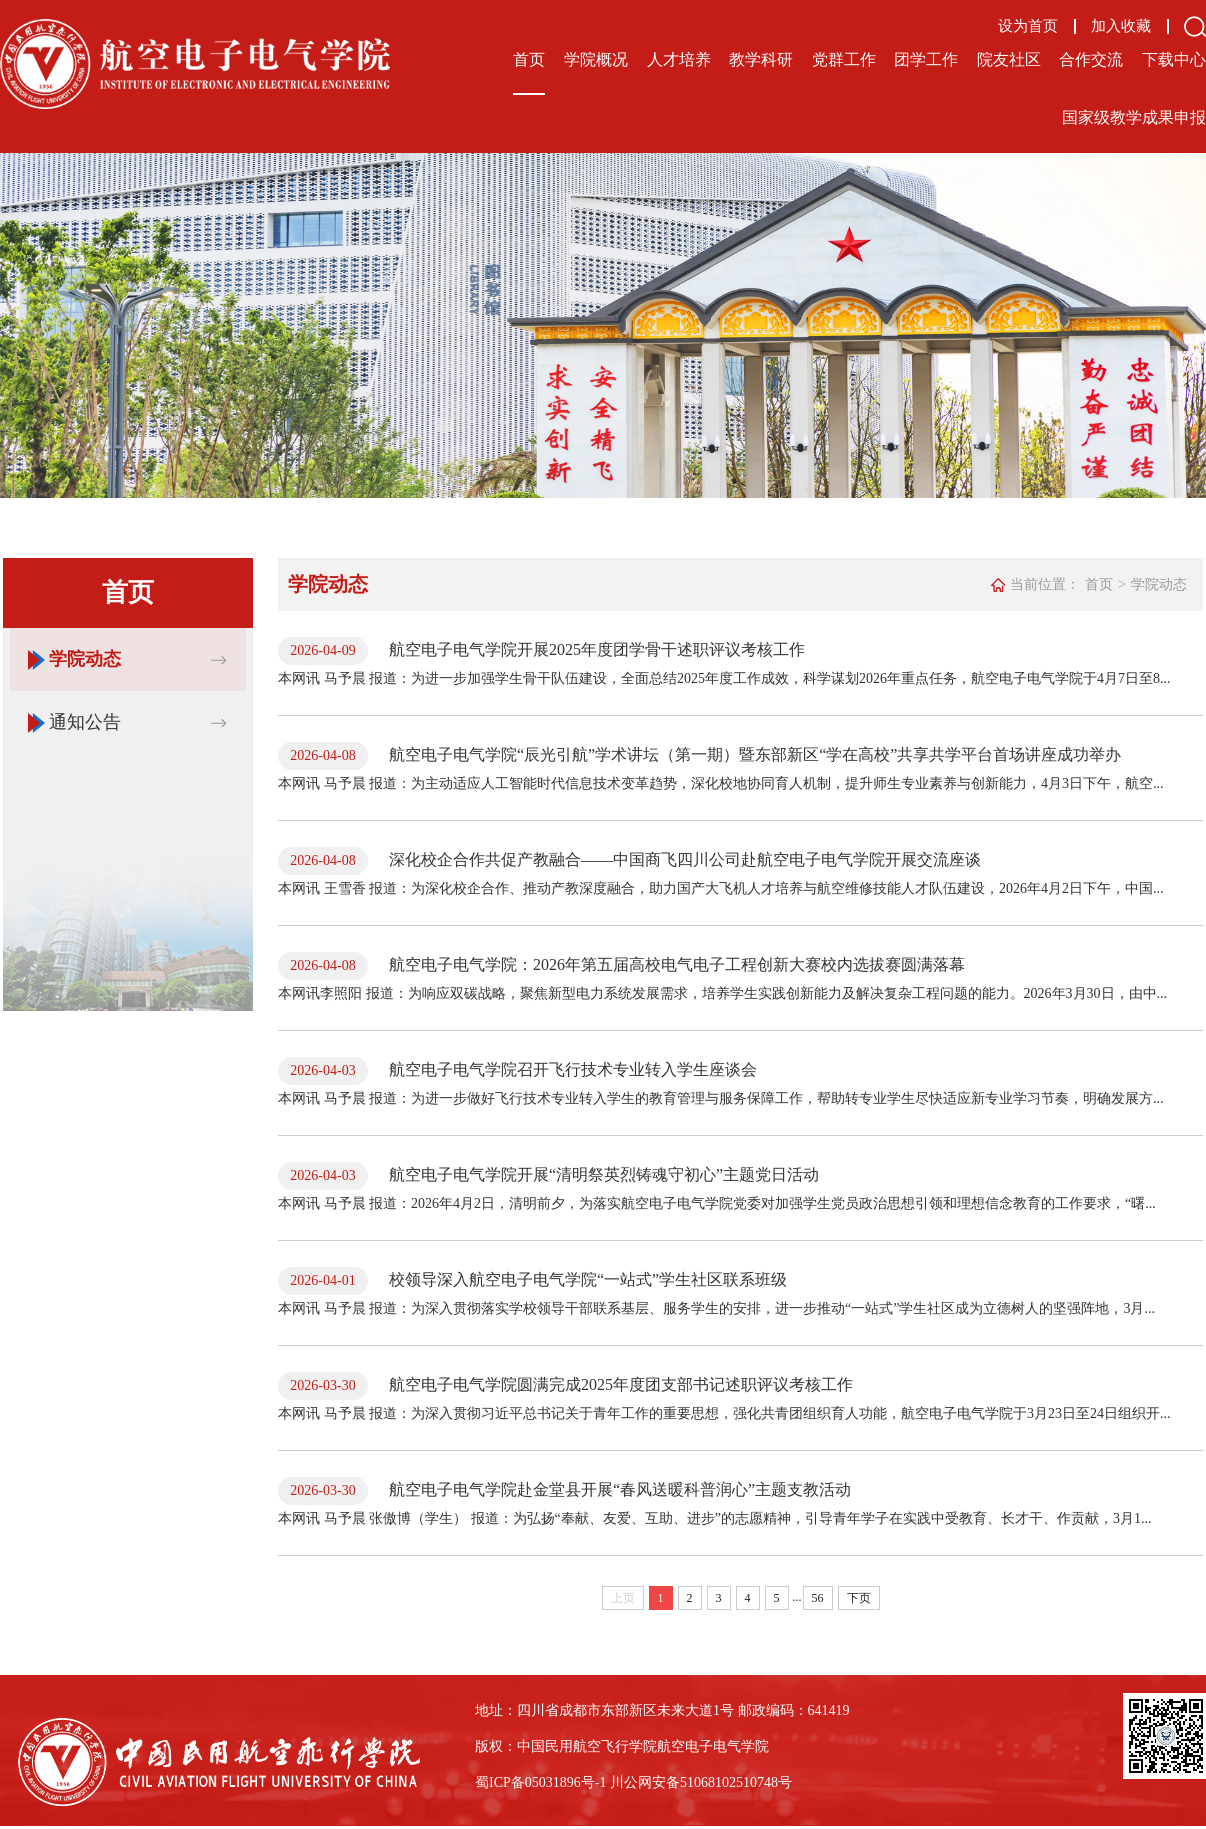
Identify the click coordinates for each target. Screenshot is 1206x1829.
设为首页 (1028, 26)
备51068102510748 (722, 1782)
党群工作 (844, 59)
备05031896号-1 (559, 1782)
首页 (529, 59)
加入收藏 (1121, 26)
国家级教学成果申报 (1134, 117)
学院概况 (596, 59)
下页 (859, 1598)
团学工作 (926, 59)
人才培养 (679, 59)
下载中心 (1174, 59)
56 (818, 1598)
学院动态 (85, 659)
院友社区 (1009, 59)
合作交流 (1091, 59)
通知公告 (85, 722)
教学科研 (761, 59)
